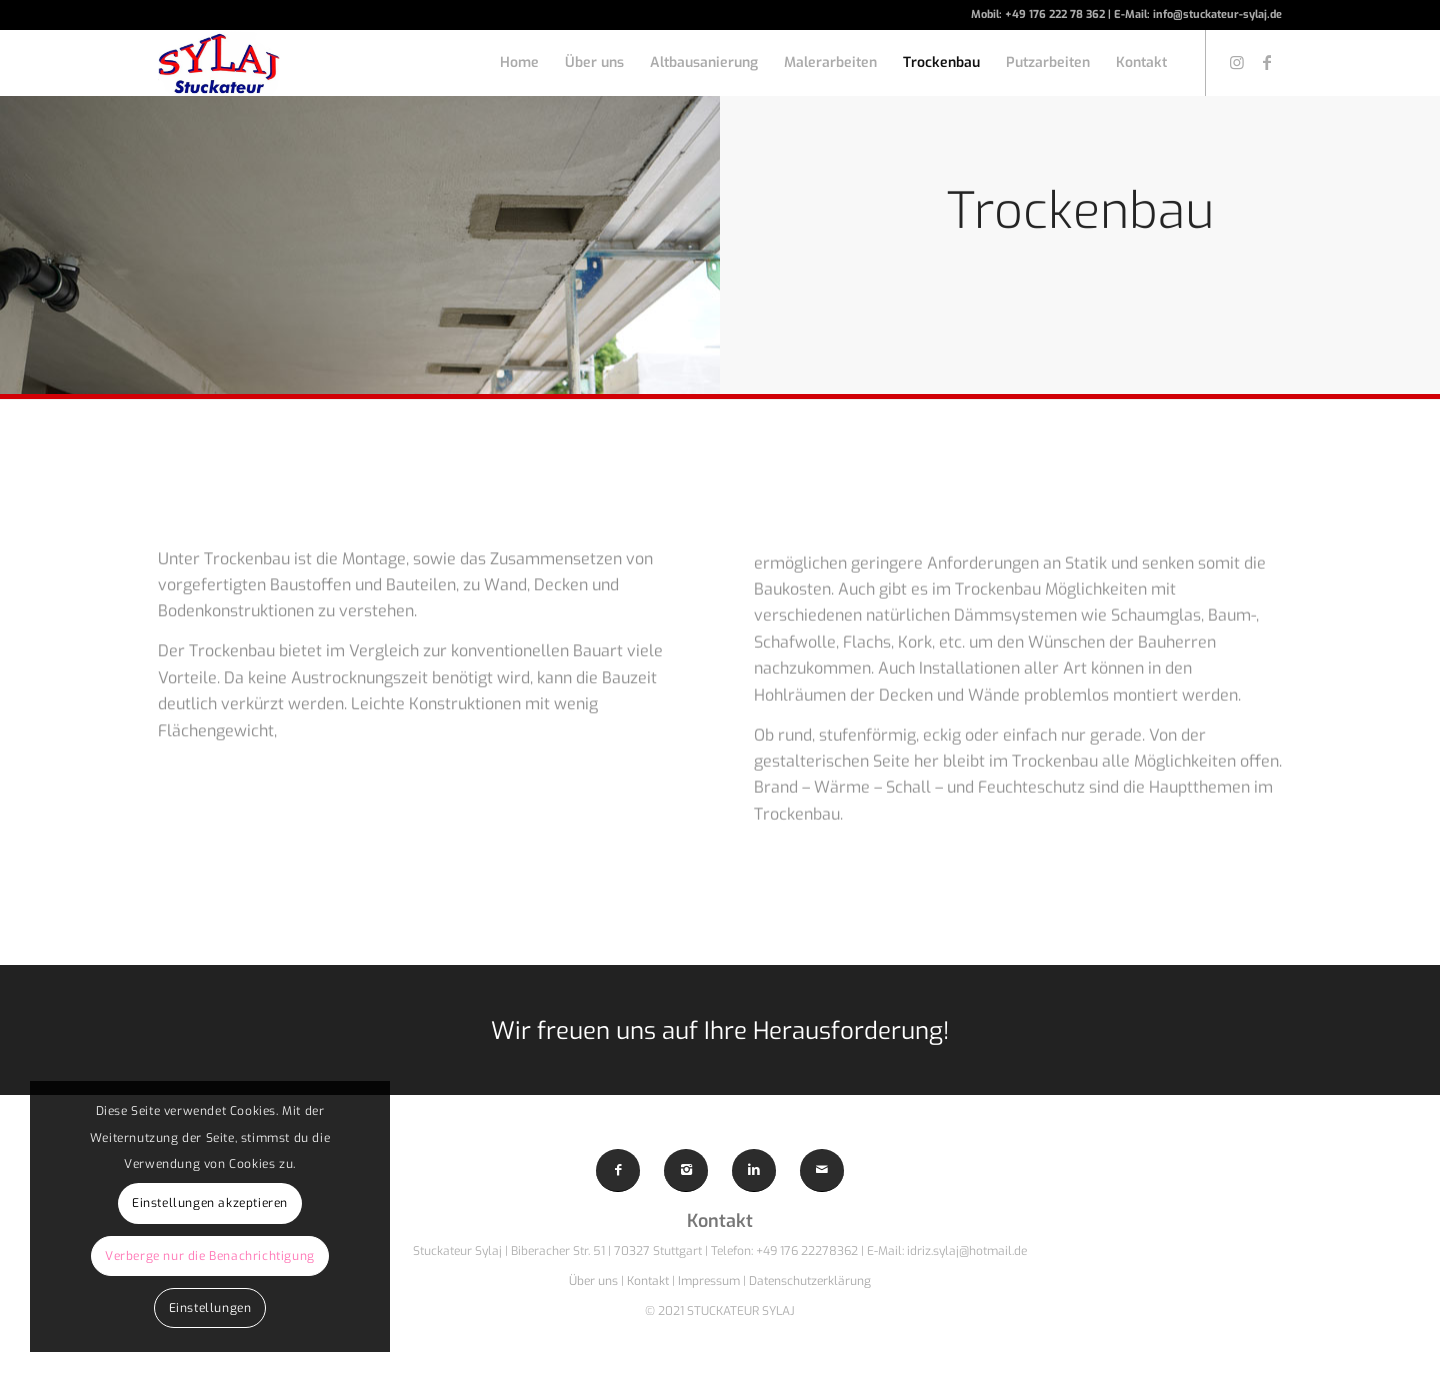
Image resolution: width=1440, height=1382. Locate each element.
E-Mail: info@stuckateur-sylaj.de (1198, 14)
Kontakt (649, 1281)
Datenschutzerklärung (810, 1281)
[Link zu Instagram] (1237, 62)
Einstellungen (210, 1308)
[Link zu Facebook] (1267, 62)
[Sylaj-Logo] (219, 63)
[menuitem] (519, 63)
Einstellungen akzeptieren (210, 1203)
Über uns (593, 1281)
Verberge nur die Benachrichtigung (210, 1256)
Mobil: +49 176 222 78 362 (1039, 14)
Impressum (709, 1281)
